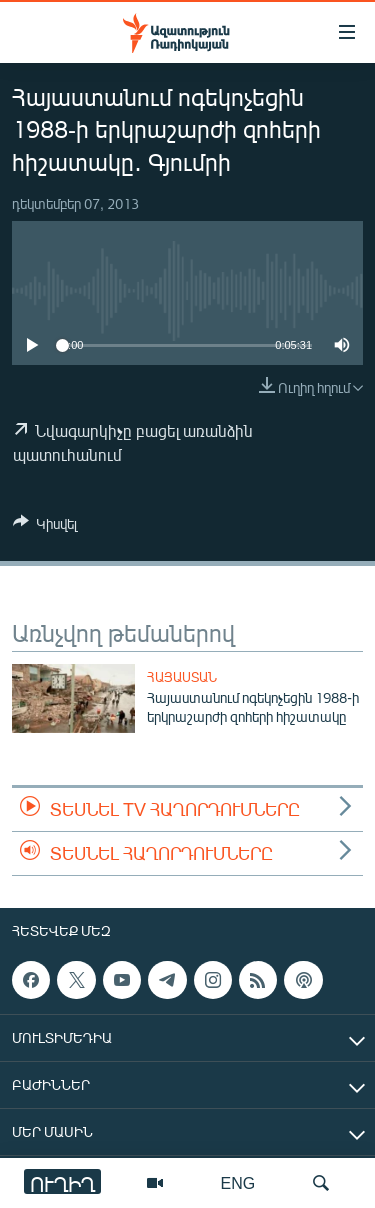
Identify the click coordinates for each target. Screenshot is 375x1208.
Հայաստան (182, 677)
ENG (238, 1182)
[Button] (45, 527)
